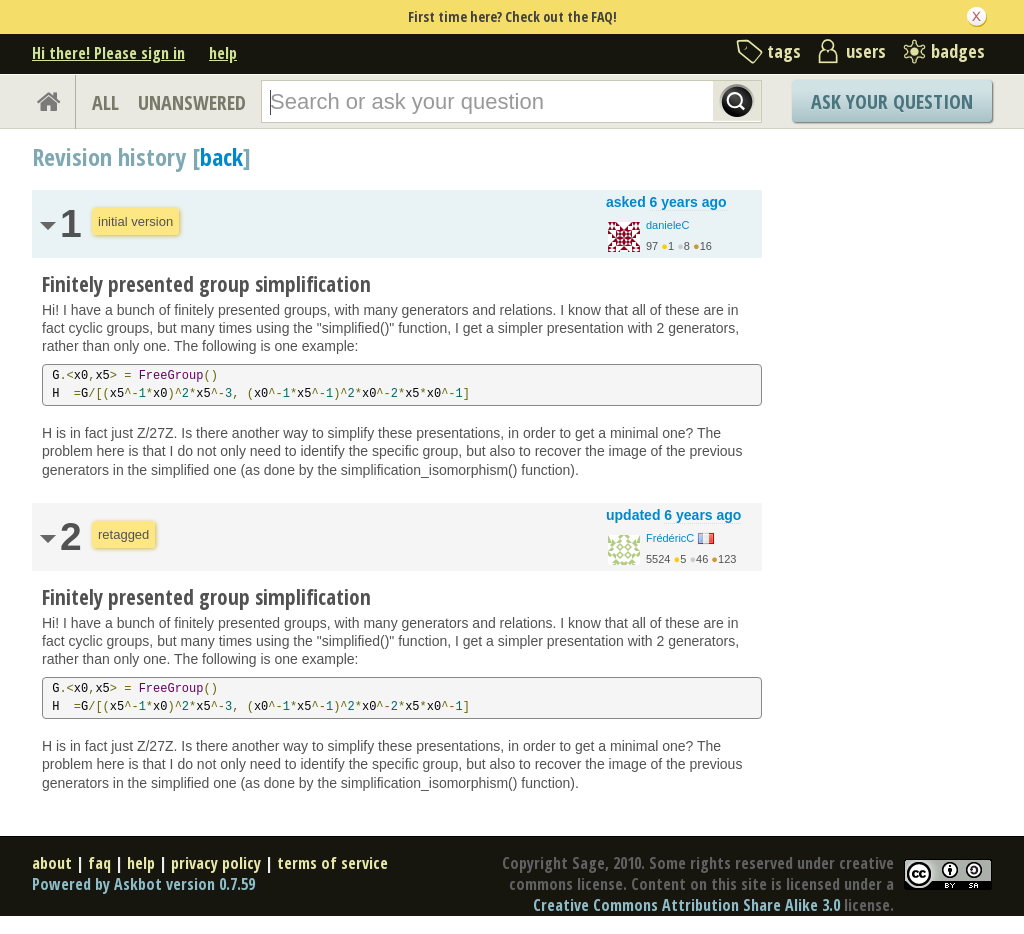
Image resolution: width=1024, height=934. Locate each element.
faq (99, 863)
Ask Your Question (892, 101)
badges (958, 51)
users (866, 51)
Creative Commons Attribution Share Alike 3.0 (686, 905)
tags (784, 51)
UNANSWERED (192, 102)
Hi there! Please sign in (108, 53)
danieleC (667, 225)
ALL (105, 102)
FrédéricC (670, 538)
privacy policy (216, 863)
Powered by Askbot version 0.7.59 (143, 884)
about (52, 863)
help (223, 53)
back (221, 156)
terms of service (332, 863)
